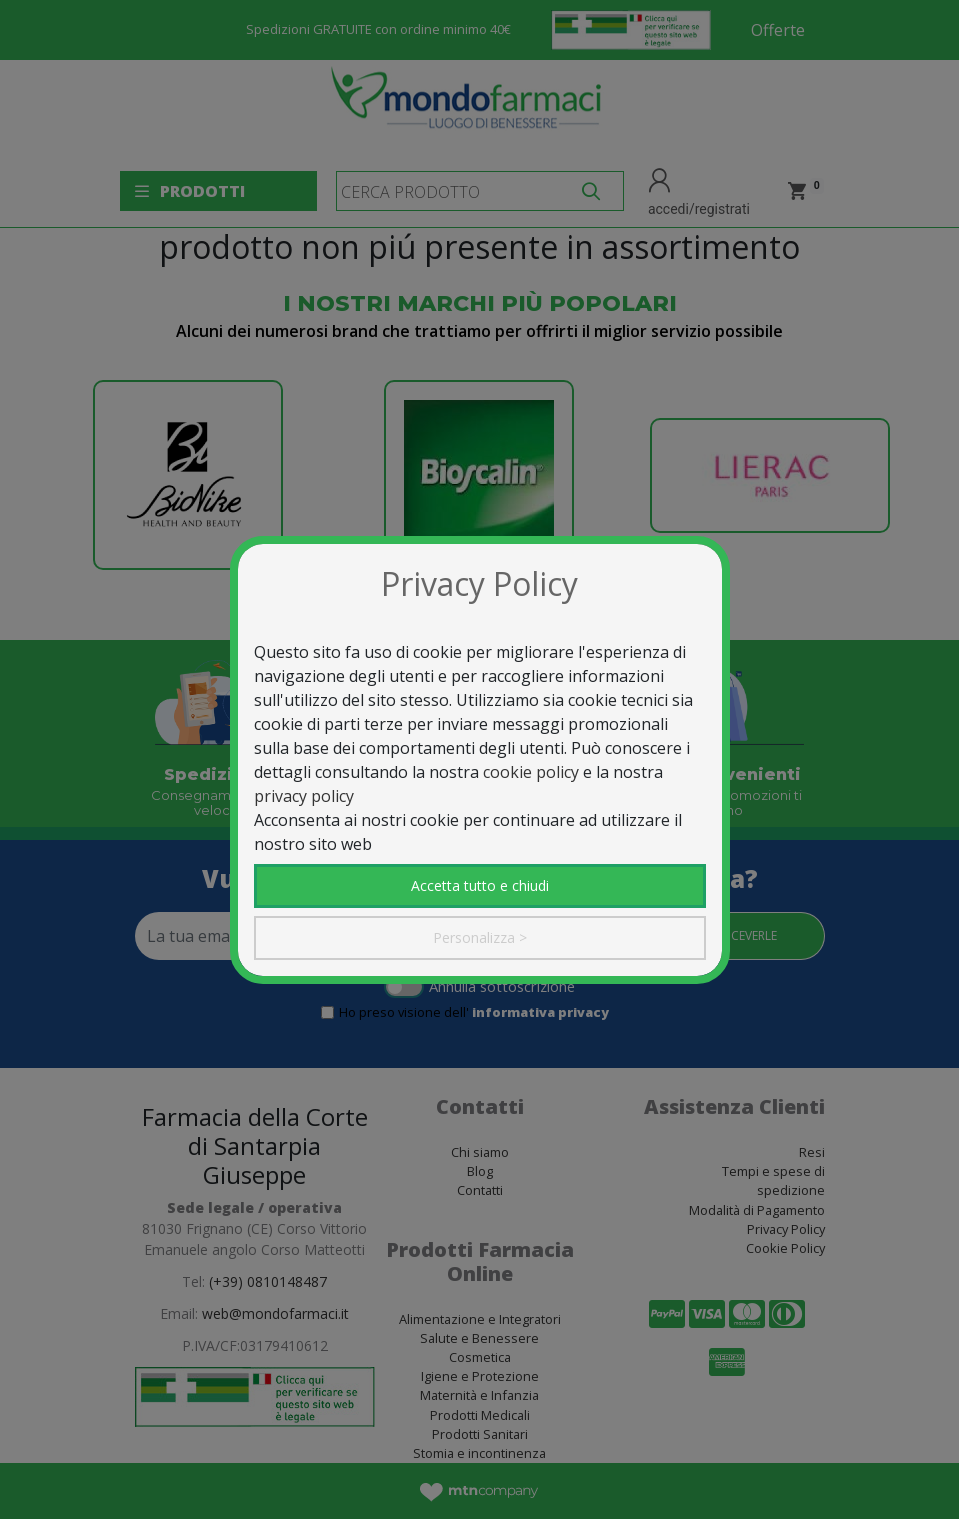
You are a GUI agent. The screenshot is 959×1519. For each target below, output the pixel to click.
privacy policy (304, 796)
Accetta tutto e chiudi (480, 885)
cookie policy (531, 772)
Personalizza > (480, 937)
